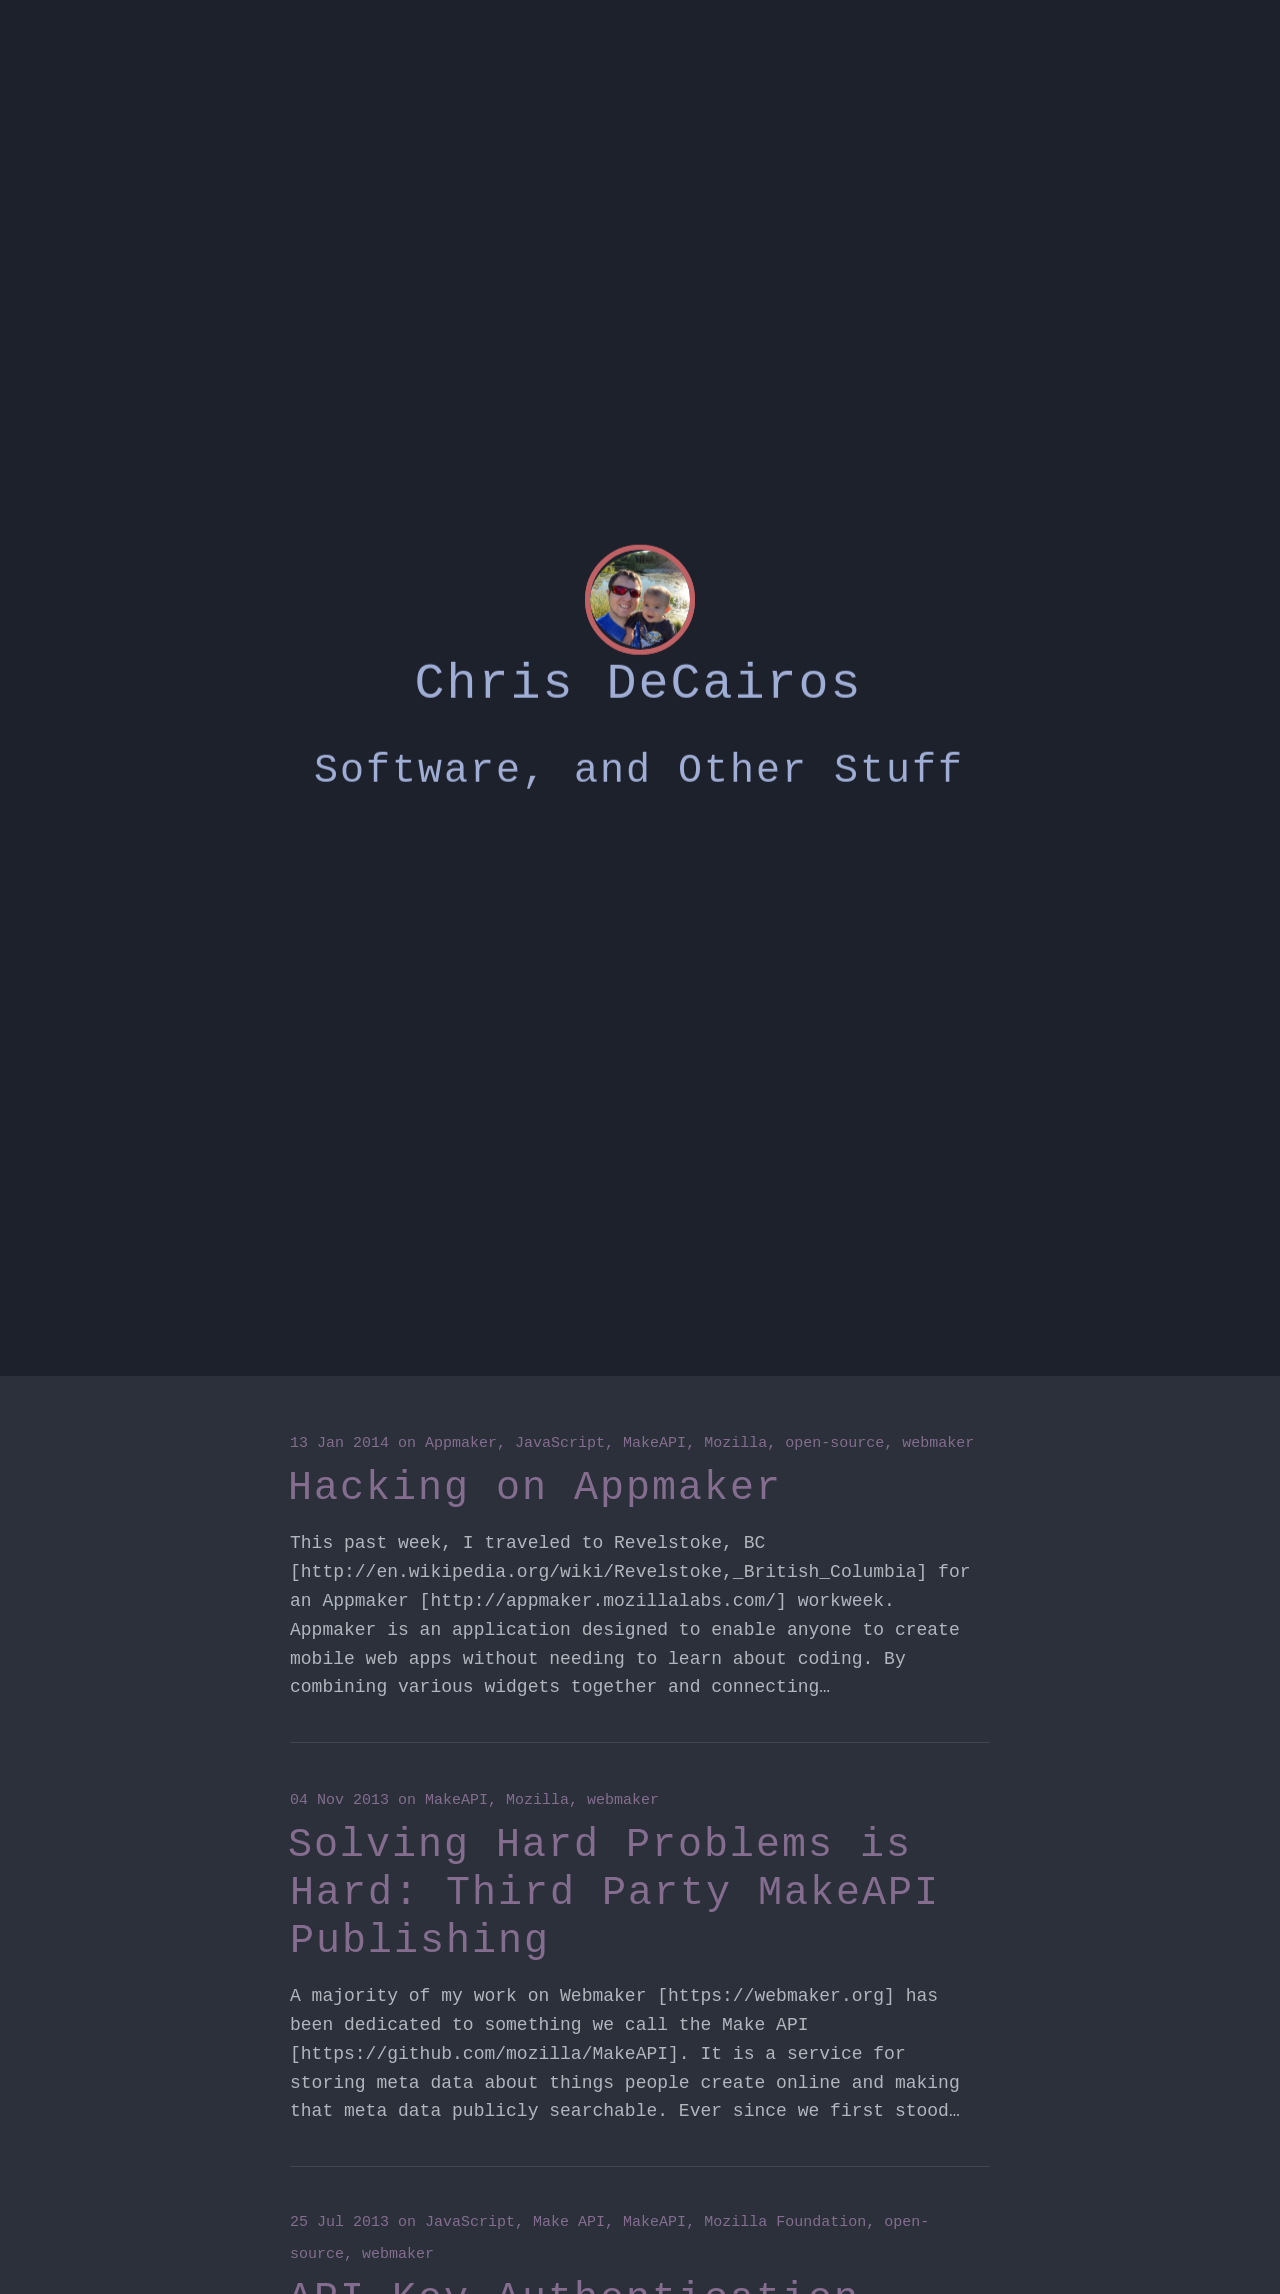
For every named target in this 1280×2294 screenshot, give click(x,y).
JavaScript (560, 1443)
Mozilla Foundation (785, 2222)
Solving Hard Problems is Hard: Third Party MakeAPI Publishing (614, 1893)
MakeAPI (654, 1443)
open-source (834, 1443)
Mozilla (735, 1443)
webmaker (938, 1443)
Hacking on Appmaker (535, 1488)
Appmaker (461, 1443)
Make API (569, 2222)
